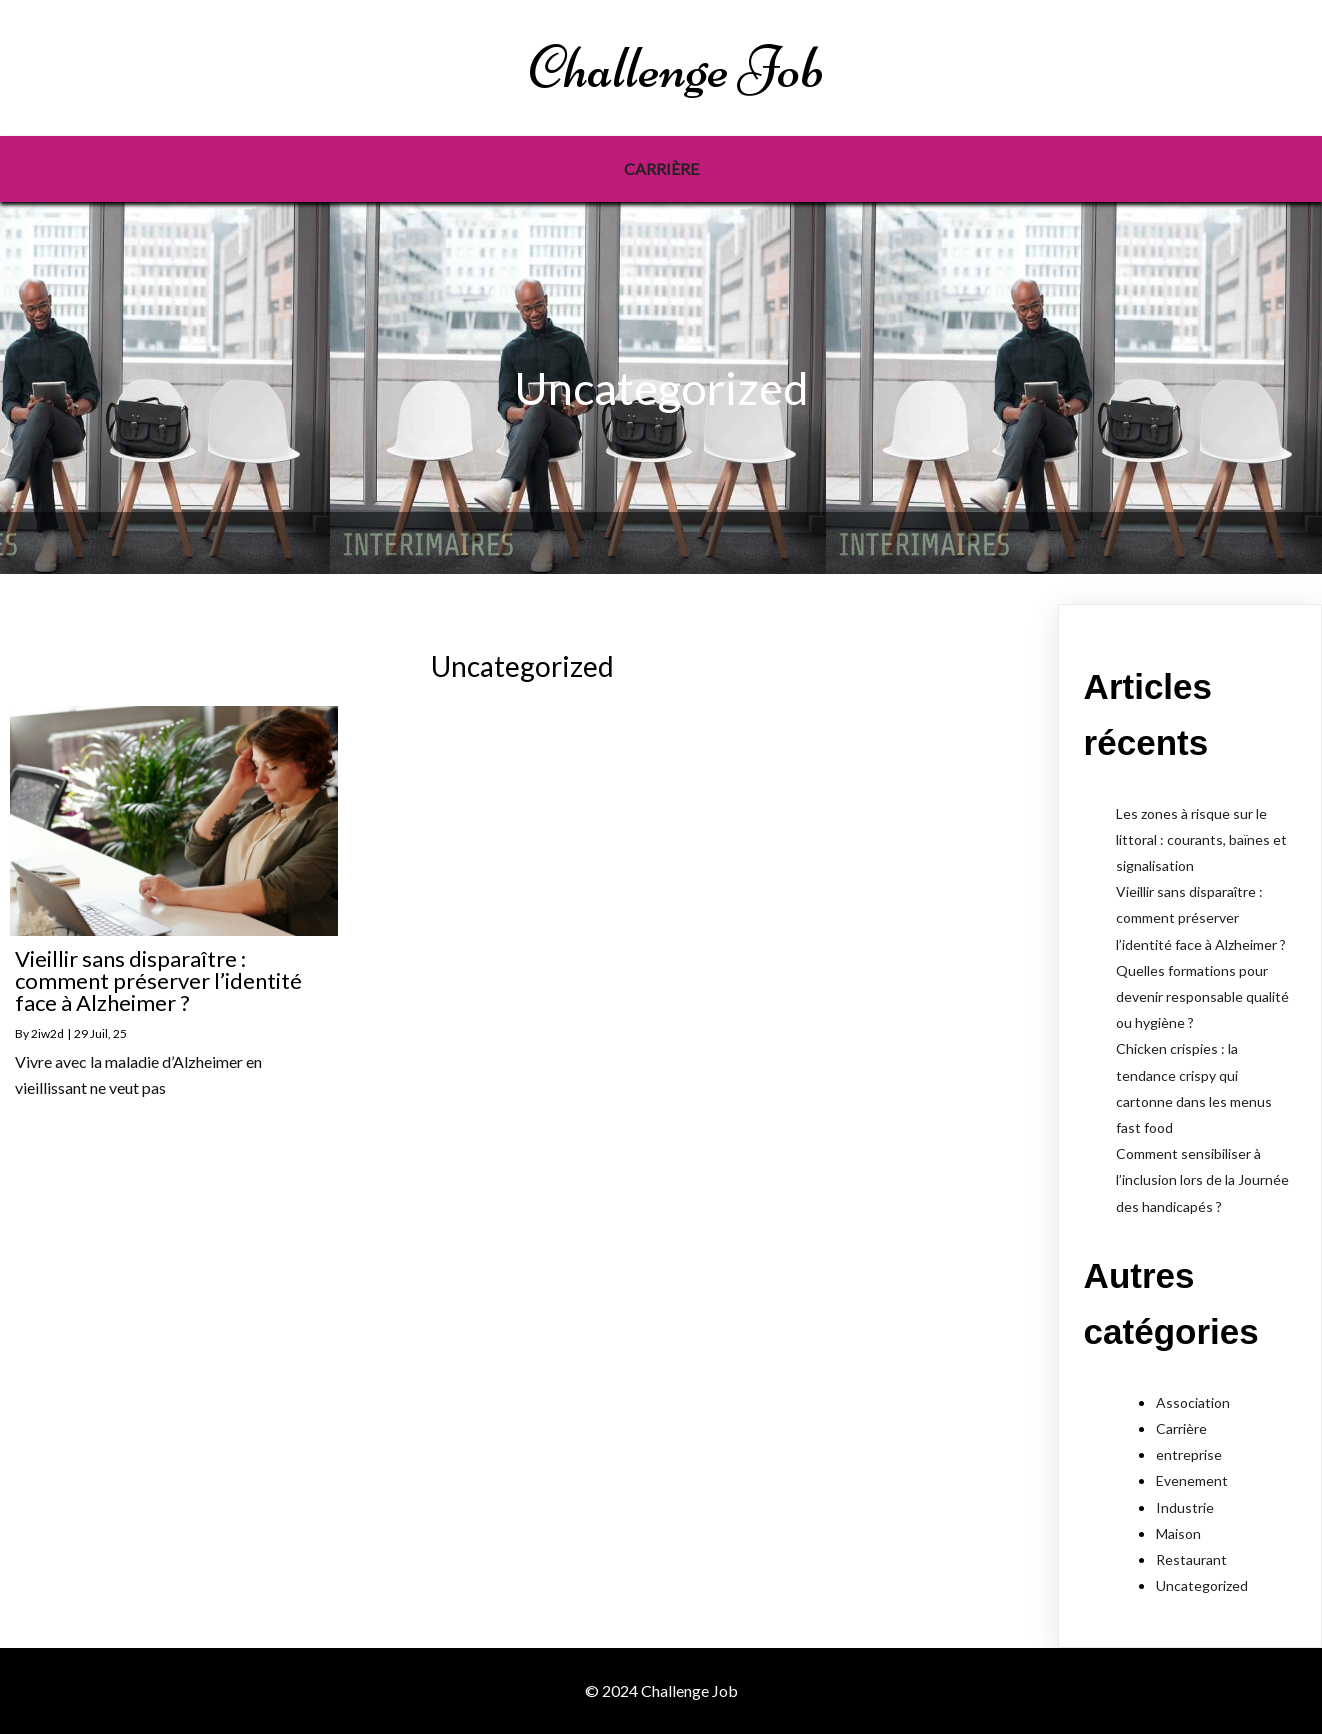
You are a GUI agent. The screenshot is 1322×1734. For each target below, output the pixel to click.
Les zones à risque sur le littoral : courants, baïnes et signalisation (1201, 839)
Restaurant (1191, 1559)
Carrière (1181, 1428)
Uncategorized (1202, 1585)
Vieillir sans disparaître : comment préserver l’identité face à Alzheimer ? (1201, 917)
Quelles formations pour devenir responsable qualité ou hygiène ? (1202, 996)
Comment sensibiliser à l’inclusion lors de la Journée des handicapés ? (1202, 1179)
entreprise (1189, 1454)
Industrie (1185, 1507)
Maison (1178, 1533)
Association (1193, 1402)
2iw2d (47, 1033)
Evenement (1192, 1480)
